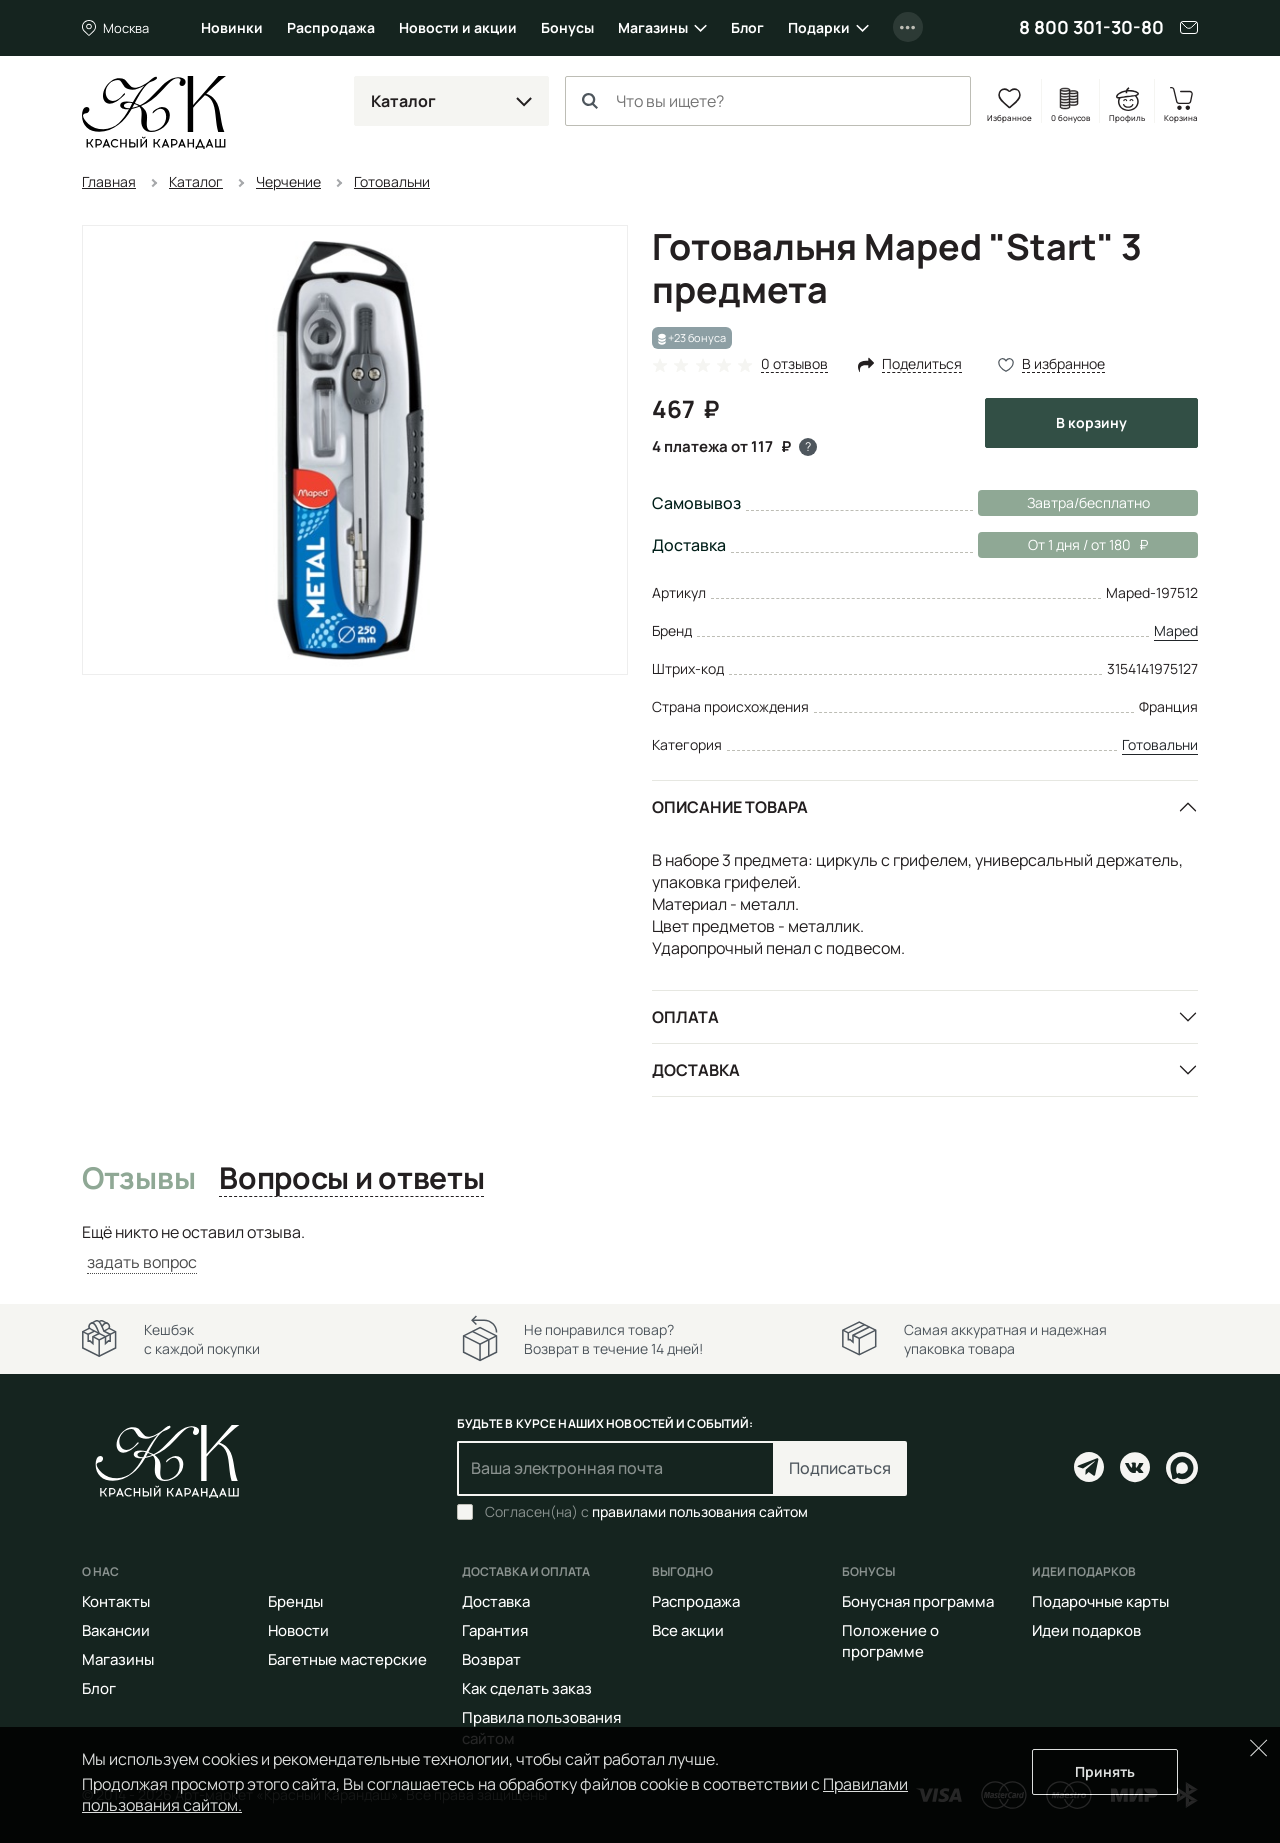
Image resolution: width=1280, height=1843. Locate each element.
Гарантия (495, 1630)
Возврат (491, 1659)
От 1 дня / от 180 (1063, 545)
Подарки (819, 27)
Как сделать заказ (527, 1688)
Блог (747, 27)
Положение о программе (890, 1641)
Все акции (688, 1630)
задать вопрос (142, 1262)
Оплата (685, 1017)
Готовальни (1160, 744)
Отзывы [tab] (138, 1179)
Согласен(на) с (646, 1512)
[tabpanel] (640, 1247)
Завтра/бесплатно (1088, 502)
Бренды (295, 1601)
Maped (1176, 630)
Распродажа (331, 27)
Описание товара (730, 807)
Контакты (116, 1601)
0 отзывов (794, 364)
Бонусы (567, 27)
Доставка (696, 1070)
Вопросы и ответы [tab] (351, 1179)
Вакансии (116, 1630)
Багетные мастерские (347, 1659)
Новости (298, 1630)
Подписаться (840, 1468)
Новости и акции (458, 27)
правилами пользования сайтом (700, 1511)
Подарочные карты (1100, 1601)
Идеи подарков (1086, 1630)
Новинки (232, 27)
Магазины (653, 27)
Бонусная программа (918, 1601)
